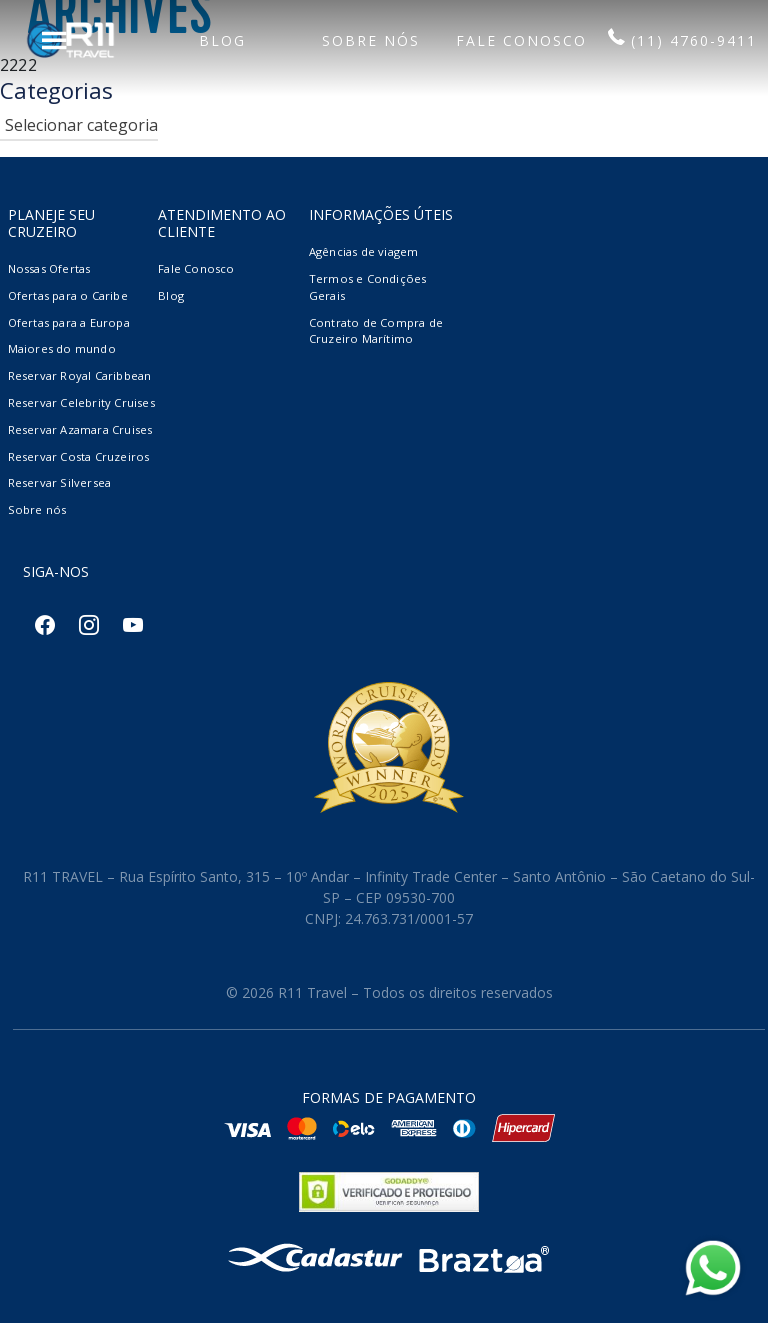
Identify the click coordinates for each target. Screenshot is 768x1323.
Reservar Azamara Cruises (80, 429)
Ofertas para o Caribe (68, 295)
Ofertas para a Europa (69, 322)
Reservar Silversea (60, 482)
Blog (171, 295)
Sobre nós (37, 509)
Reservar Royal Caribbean (80, 375)
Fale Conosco (196, 268)
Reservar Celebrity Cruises (81, 402)
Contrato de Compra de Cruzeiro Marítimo (376, 331)
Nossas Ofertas (49, 268)
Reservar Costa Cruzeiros (79, 456)
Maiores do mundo (62, 348)
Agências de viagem (364, 251)
